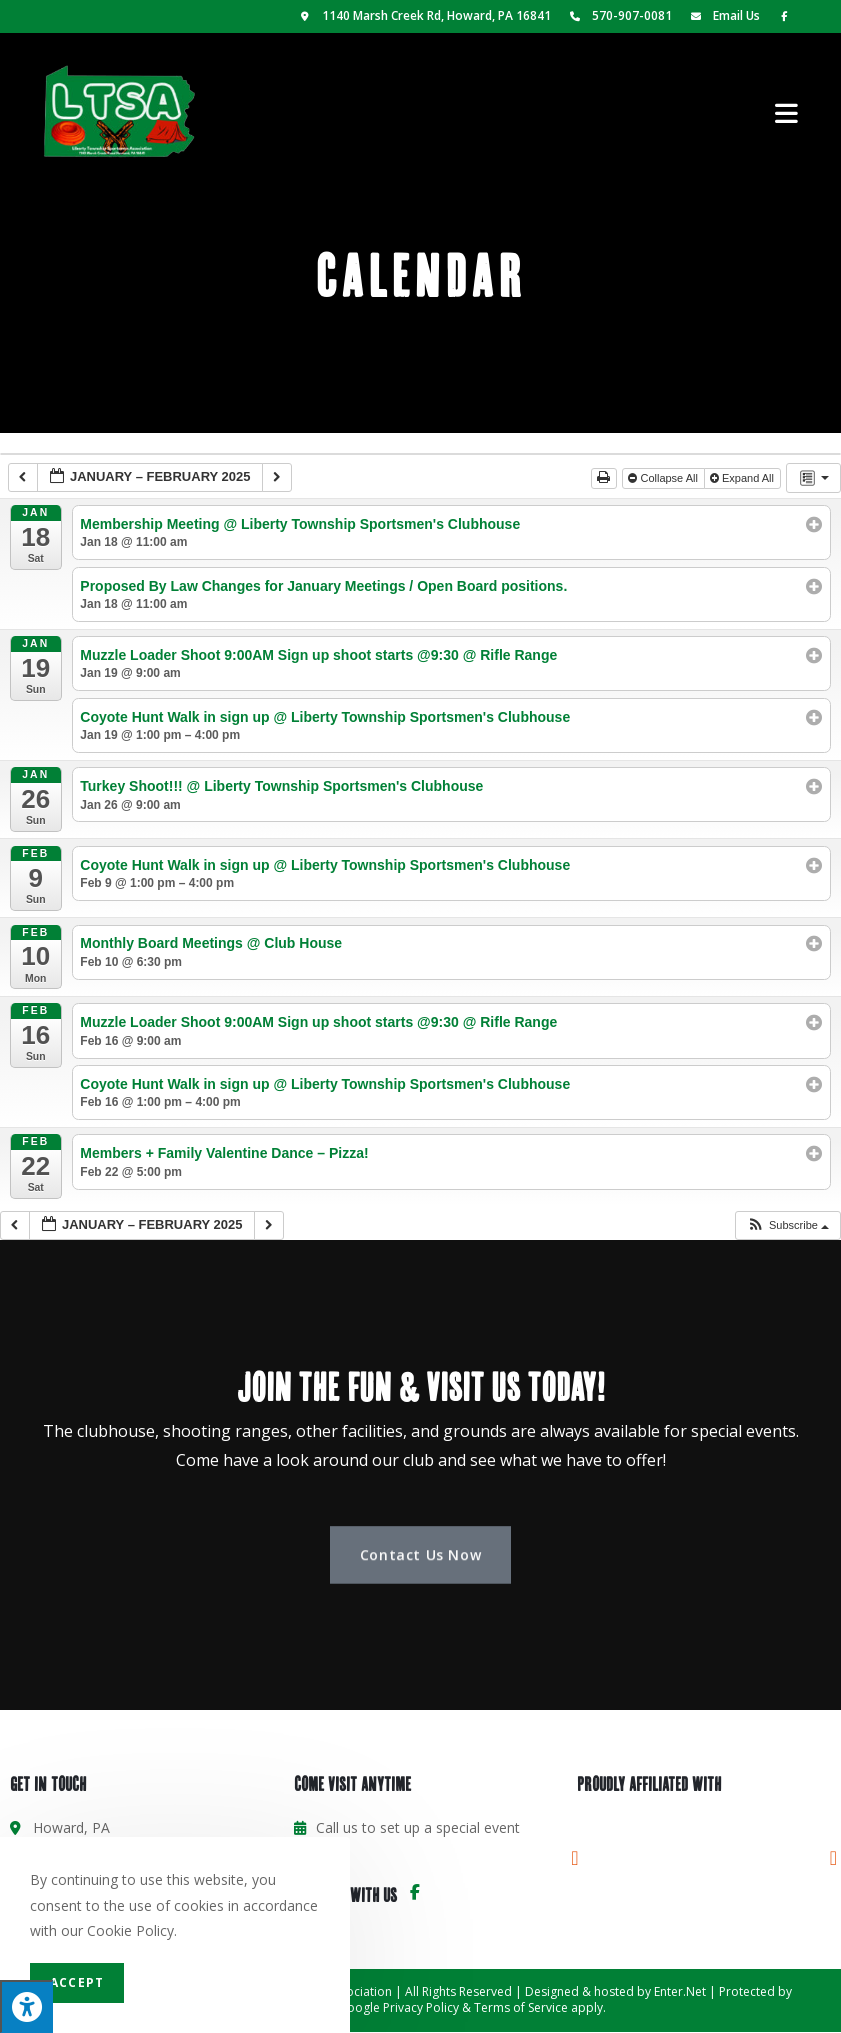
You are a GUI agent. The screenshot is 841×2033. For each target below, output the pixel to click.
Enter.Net (680, 1991)
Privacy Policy (421, 2007)
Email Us (722, 15)
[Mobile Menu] (787, 111)
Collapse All (664, 478)
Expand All (743, 478)
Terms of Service (521, 2007)
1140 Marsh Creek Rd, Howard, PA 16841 (424, 15)
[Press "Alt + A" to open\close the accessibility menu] (26, 2006)
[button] (787, 1225)
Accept (77, 1982)
